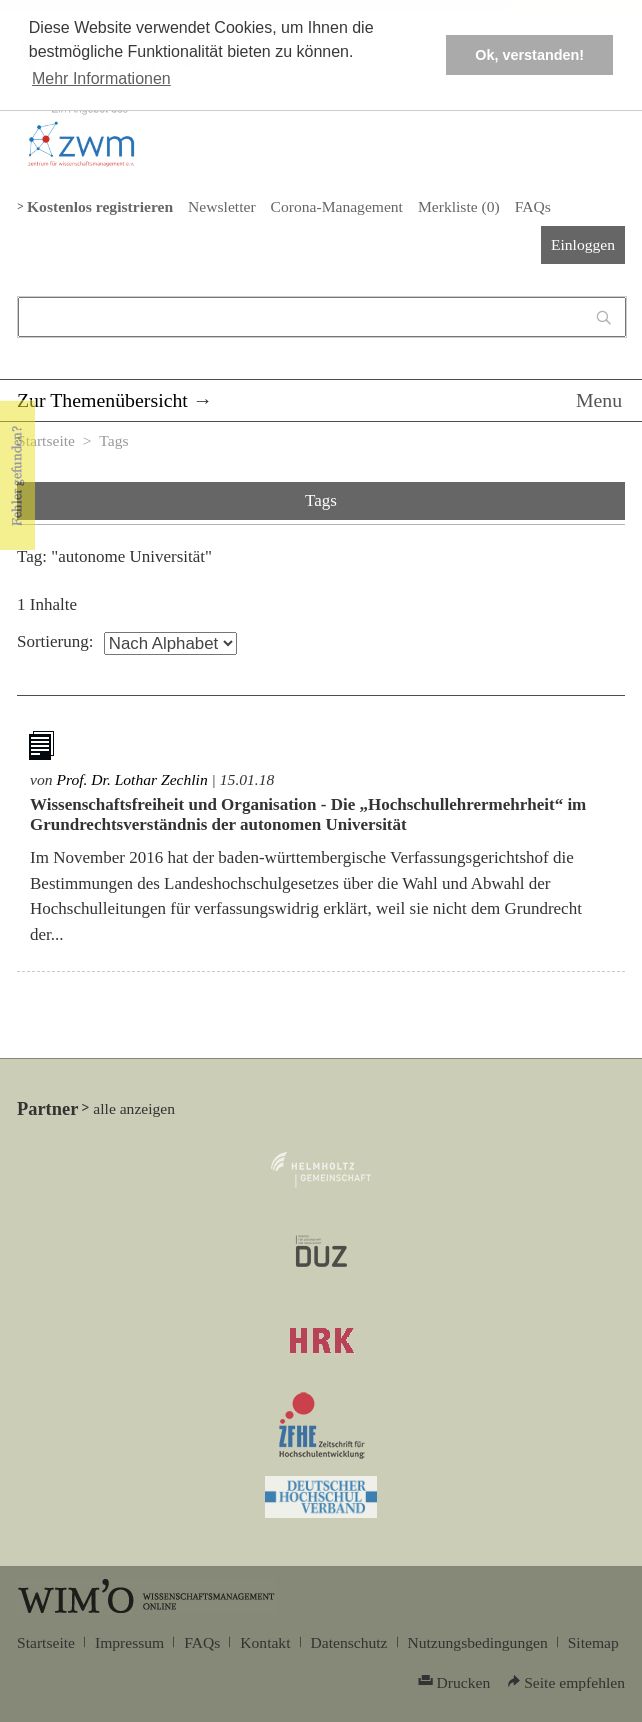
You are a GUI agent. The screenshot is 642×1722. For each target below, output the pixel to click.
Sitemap (593, 1642)
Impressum (129, 1642)
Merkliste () (459, 206)
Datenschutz (349, 1642)
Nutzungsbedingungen (478, 1642)
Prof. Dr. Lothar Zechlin (131, 779)
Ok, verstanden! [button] (529, 55)
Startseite (46, 440)
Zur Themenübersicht (102, 400)
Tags (113, 440)
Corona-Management (337, 206)
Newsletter (221, 206)
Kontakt (265, 1642)
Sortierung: (55, 641)
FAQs (533, 206)
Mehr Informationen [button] (101, 78)
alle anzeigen (134, 1108)
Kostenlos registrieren (100, 206)
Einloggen (583, 244)
